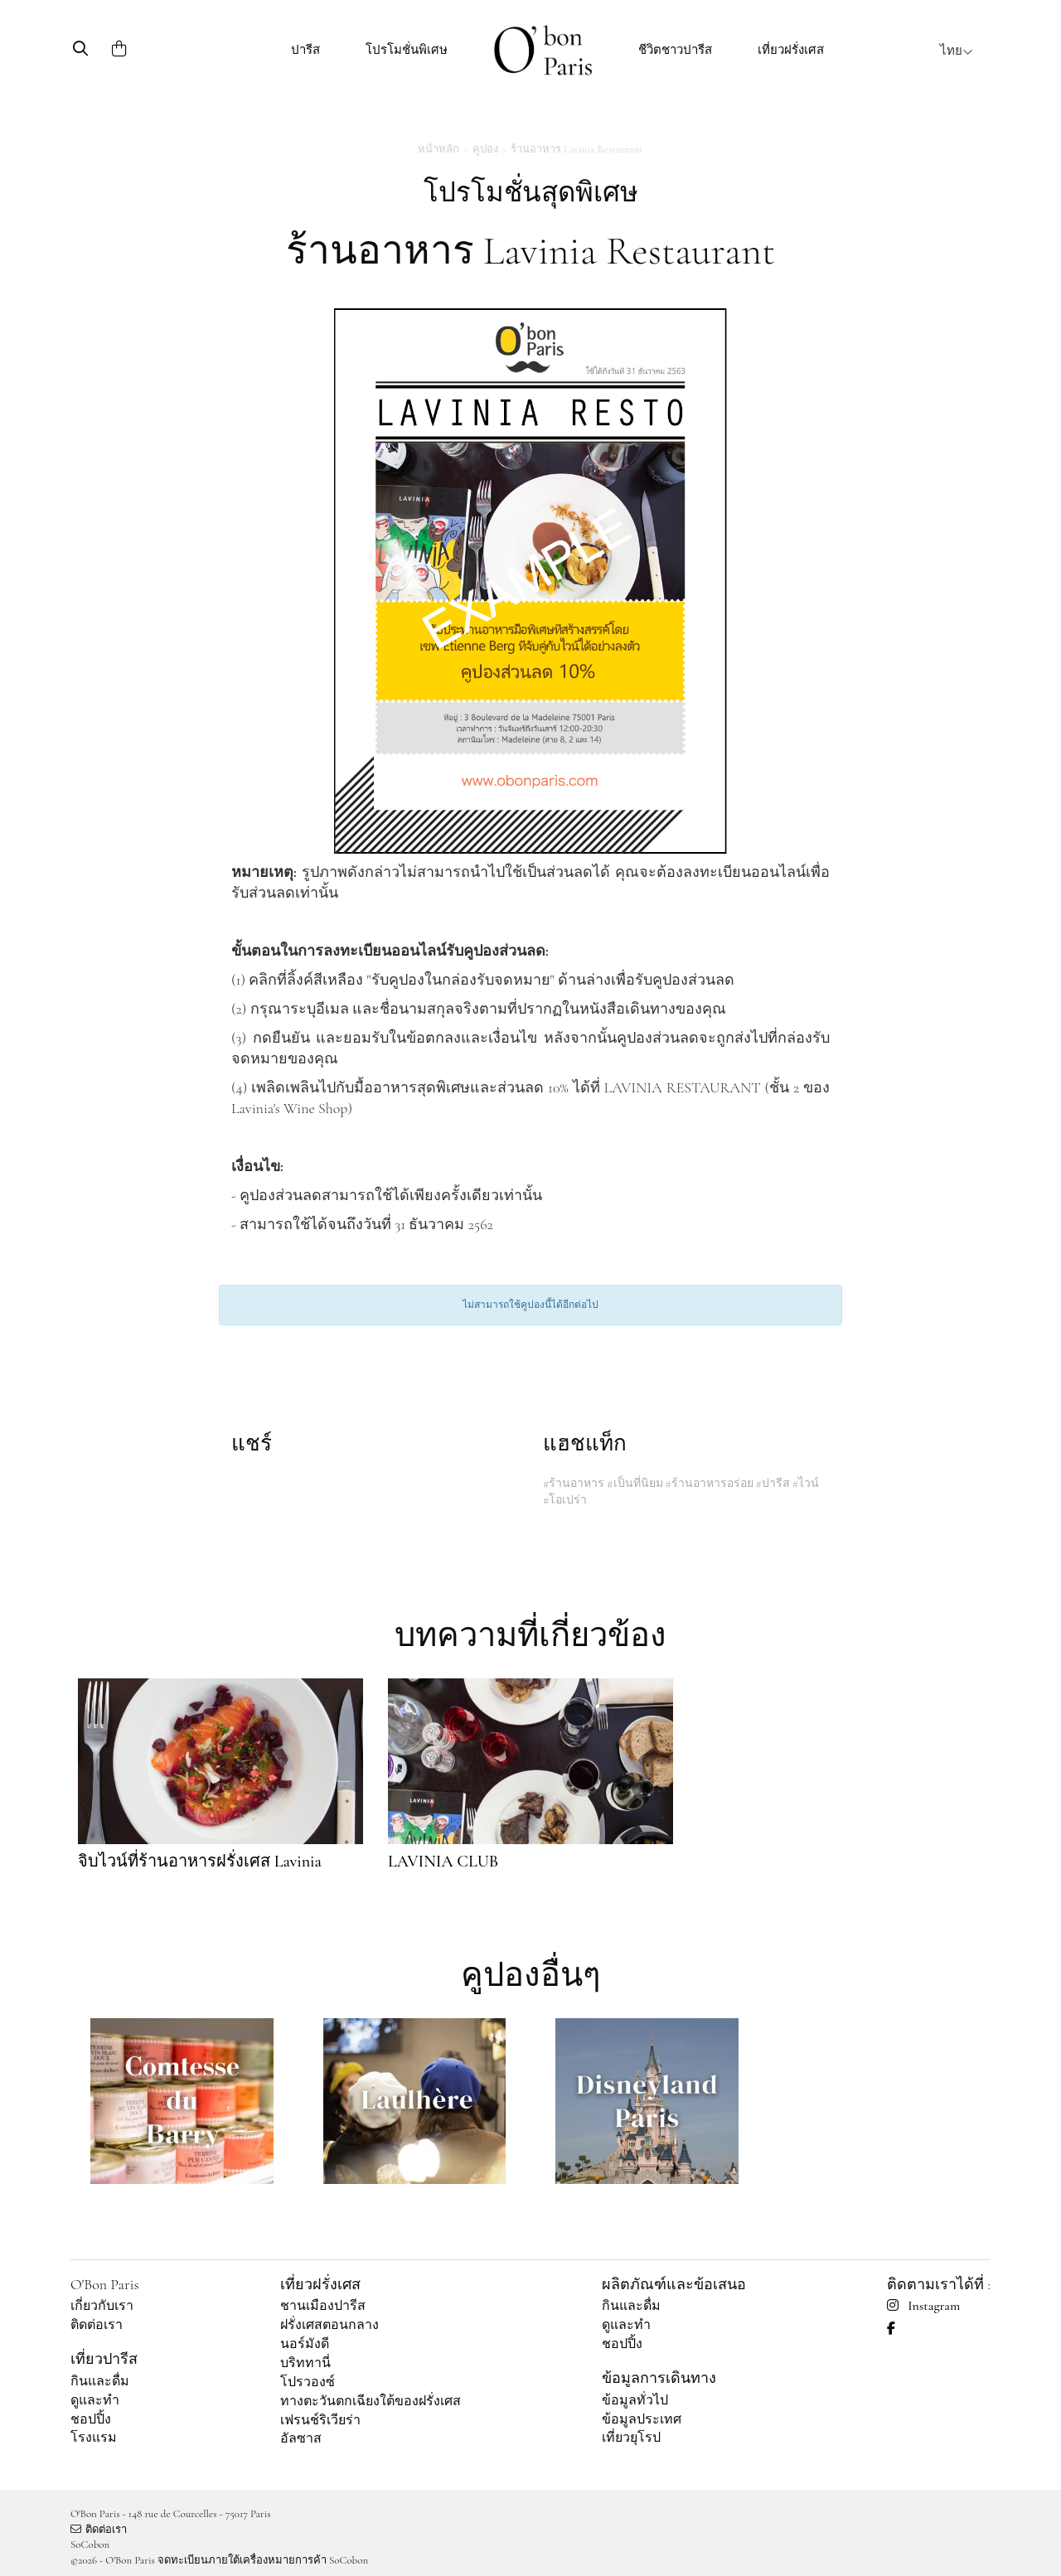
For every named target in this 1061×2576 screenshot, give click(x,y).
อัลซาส (301, 2438)
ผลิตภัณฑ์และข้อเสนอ (674, 2284)
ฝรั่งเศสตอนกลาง (329, 2325)
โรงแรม (93, 2437)
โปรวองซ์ (307, 2382)
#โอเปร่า (565, 1500)
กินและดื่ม (99, 2381)
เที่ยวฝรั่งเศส (791, 49)
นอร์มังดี (304, 2344)
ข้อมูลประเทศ (641, 2419)
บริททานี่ (305, 2363)
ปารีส (305, 49)
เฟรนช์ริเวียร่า (320, 2420)
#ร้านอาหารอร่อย (709, 1483)
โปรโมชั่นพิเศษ (407, 49)
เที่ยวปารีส (104, 2359)
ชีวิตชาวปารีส (675, 49)
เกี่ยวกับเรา (101, 2306)
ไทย (956, 50)
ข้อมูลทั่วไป (635, 2400)
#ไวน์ (805, 1483)
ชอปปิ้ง (90, 2419)
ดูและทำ (94, 2400)
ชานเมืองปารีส (323, 2306)
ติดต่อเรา (96, 2325)
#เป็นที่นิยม (634, 1483)
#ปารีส (773, 1483)
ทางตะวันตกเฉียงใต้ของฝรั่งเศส (370, 2401)
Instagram (923, 2306)
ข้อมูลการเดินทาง (659, 2378)
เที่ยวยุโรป (631, 2437)
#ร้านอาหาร (573, 1483)
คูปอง (485, 149)
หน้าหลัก (438, 149)
